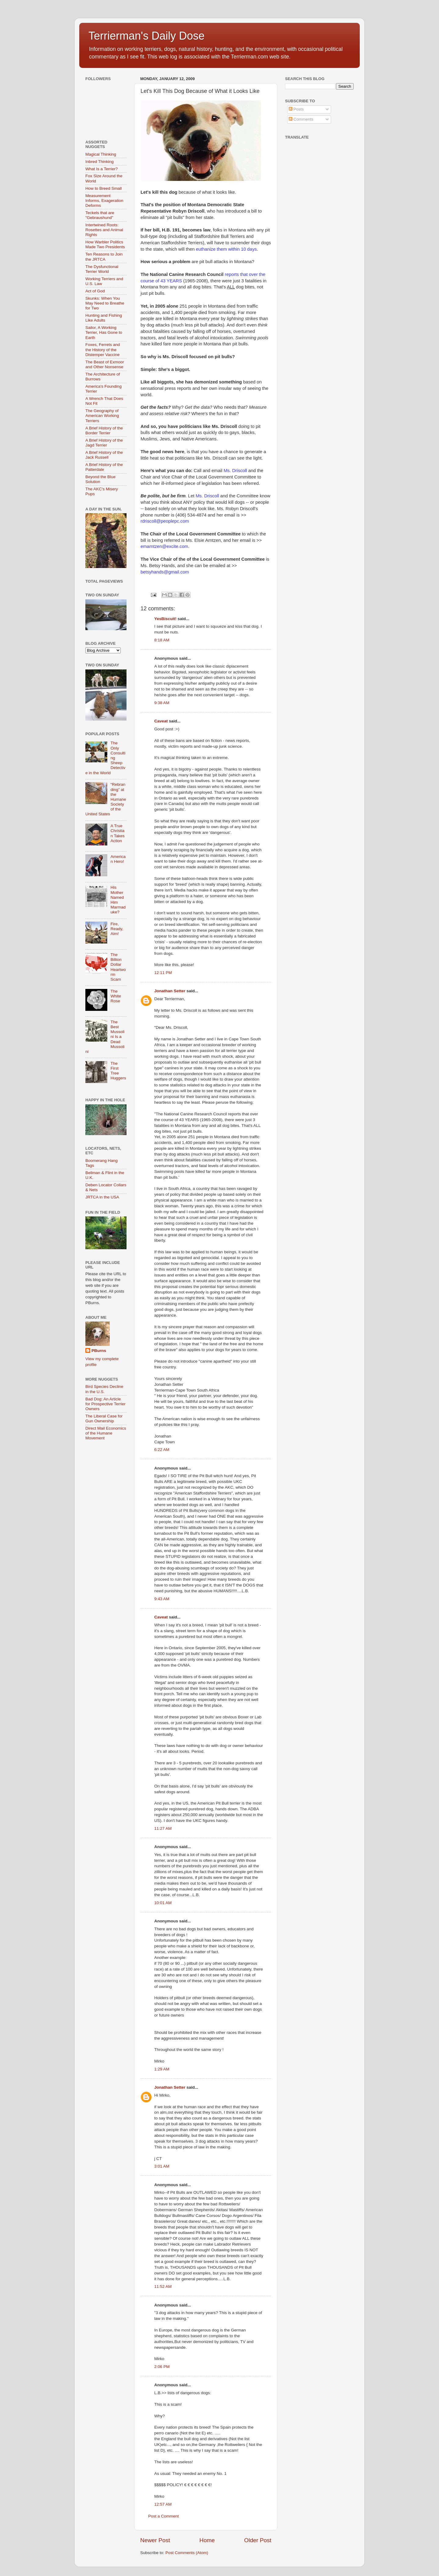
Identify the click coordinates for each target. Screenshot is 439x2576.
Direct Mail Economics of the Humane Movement (105, 1433)
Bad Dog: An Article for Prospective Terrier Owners (105, 1404)
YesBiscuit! (165, 618)
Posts (296, 109)
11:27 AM (163, 1828)
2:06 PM (162, 2366)
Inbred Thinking (99, 161)
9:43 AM (162, 1599)
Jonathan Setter (169, 991)
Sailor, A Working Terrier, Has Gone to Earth (103, 332)
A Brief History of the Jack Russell (104, 455)
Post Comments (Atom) (187, 2552)
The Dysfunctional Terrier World (101, 269)
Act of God (95, 291)
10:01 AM (163, 1902)
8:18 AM (162, 640)
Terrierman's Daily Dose (146, 36)
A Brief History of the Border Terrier (104, 430)
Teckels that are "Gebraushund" (99, 215)
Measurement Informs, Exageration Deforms (104, 200)
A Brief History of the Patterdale (104, 467)
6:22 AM (162, 1449)
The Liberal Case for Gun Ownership (104, 1418)
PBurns (98, 1350)
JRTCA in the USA (102, 1197)
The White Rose (115, 996)
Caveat (161, 721)
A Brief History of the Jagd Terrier (104, 442)
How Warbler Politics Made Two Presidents (105, 244)
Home (207, 2540)
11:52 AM (163, 2286)
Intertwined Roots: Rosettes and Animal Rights (104, 230)
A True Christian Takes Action (117, 833)
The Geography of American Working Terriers (102, 415)
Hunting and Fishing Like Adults (103, 318)
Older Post (257, 2540)
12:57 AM (163, 2504)
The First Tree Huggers (118, 1071)
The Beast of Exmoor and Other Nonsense (104, 364)
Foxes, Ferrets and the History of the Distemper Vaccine (102, 349)
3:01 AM (162, 2166)
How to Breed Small (103, 188)
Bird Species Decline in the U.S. (104, 1389)
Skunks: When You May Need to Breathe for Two (104, 303)
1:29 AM (162, 2069)
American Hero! (118, 859)
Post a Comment (163, 2516)
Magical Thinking (100, 154)
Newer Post (155, 2540)
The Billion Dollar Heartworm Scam (118, 967)
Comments (301, 119)
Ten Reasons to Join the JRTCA (104, 256)
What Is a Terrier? (101, 169)
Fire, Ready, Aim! (116, 929)
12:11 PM (163, 972)
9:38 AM (162, 702)
